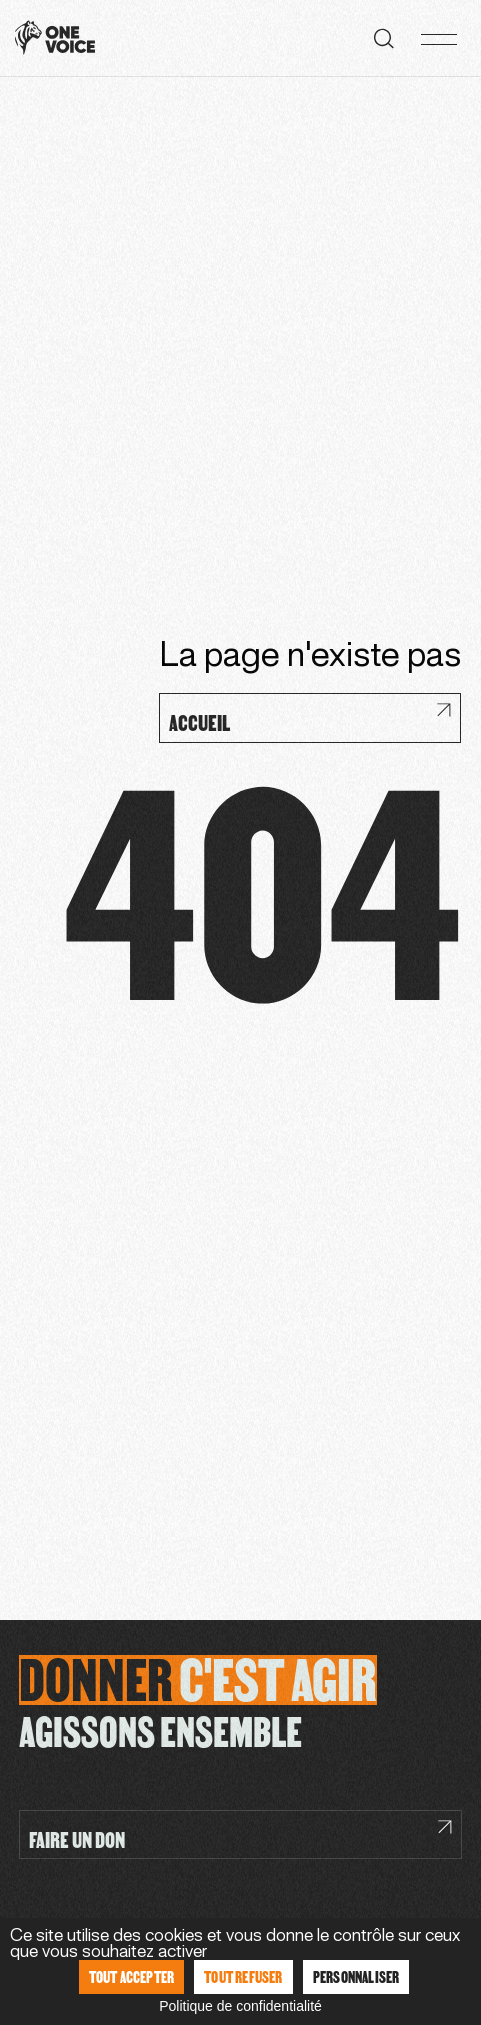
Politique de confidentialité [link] (240, 2006)
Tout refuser (243, 1976)
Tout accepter (132, 1976)
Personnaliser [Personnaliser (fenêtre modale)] (356, 1976)
